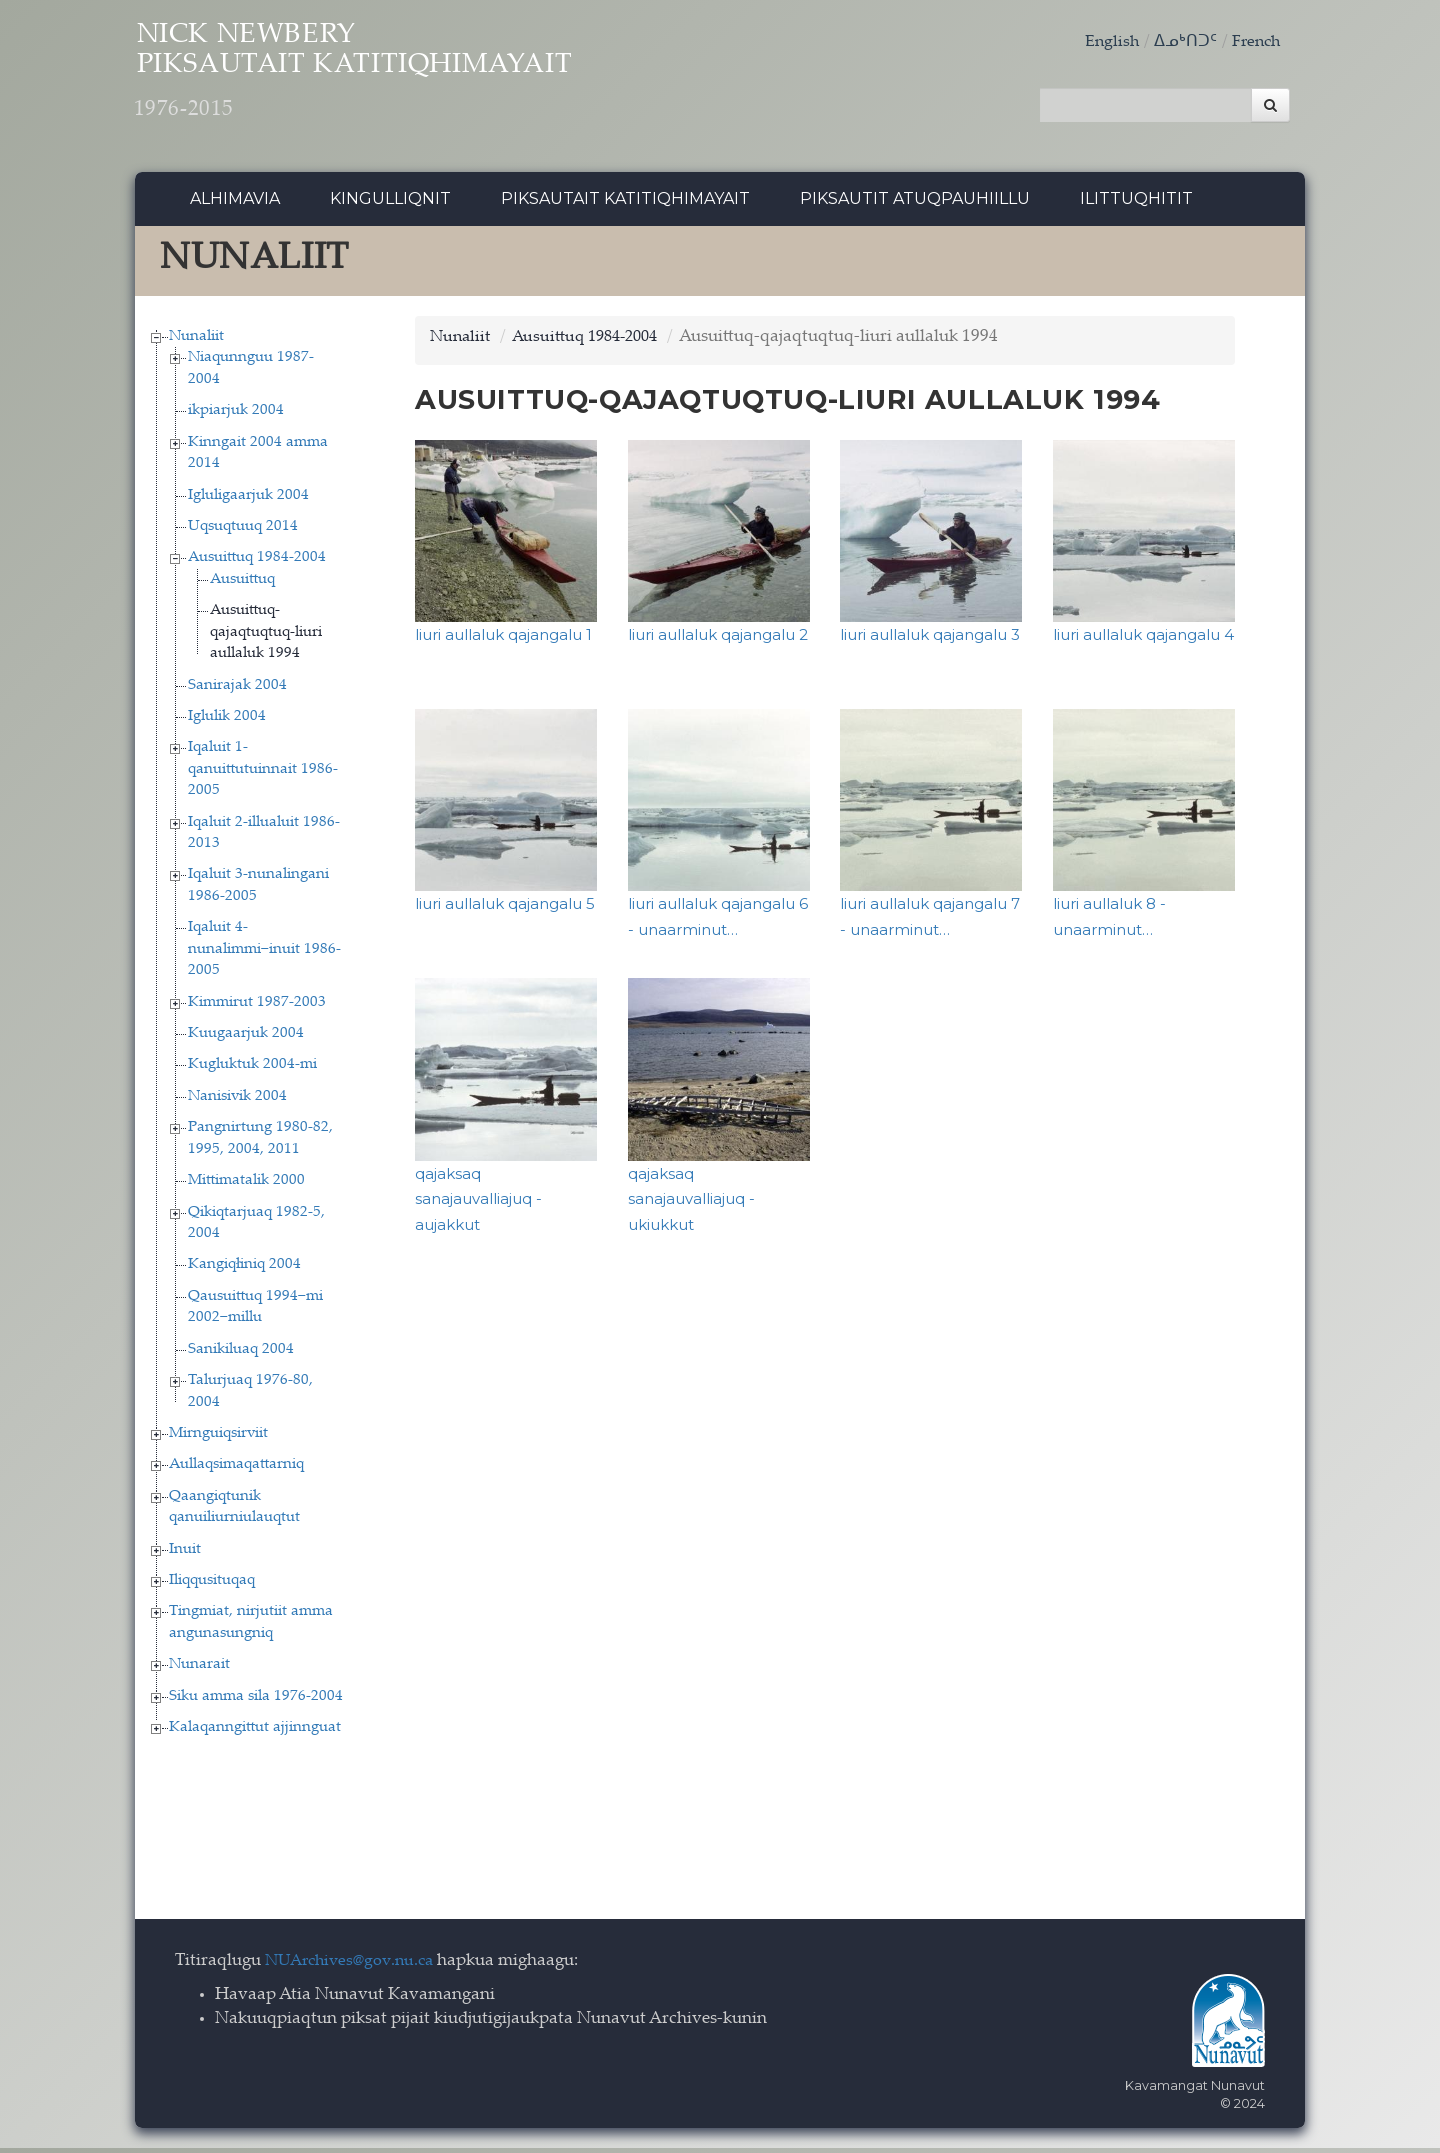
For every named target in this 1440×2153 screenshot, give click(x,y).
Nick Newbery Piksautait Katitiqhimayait (406, 80)
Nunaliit (196, 341)
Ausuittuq (242, 584)
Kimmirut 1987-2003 (257, 1007)
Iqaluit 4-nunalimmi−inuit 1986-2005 (264, 955)
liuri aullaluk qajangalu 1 (503, 640)
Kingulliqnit (390, 204)
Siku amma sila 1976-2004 (256, 1701)
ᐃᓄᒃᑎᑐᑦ (1181, 42)
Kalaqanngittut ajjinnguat (255, 1733)
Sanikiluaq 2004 (241, 1354)
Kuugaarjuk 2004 (246, 1038)
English (1106, 42)
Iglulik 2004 (227, 721)
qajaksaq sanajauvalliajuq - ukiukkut (691, 1204)
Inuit (185, 1554)
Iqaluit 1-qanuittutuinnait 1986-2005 (263, 775)
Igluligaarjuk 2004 (248, 500)
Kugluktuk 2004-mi (252, 1070)
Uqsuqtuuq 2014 (243, 531)
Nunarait (199, 1670)
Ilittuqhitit (1136, 204)
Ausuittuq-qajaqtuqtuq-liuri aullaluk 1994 (266, 638)
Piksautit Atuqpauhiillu (915, 204)
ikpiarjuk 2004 (236, 416)
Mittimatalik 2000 (246, 1186)
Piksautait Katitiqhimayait (625, 204)
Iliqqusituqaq (212, 1585)
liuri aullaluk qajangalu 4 (1143, 640)
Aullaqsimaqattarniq (236, 1470)
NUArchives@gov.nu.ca (355, 1966)
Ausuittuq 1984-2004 (257, 563)
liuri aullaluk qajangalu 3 (930, 640)
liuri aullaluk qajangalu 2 (718, 640)
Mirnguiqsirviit (218, 1438)
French (1254, 42)
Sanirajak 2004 (237, 690)
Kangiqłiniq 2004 (244, 1270)
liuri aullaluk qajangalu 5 (505, 909)
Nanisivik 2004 (237, 1101)
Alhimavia (235, 204)
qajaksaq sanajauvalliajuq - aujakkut (478, 1204)
